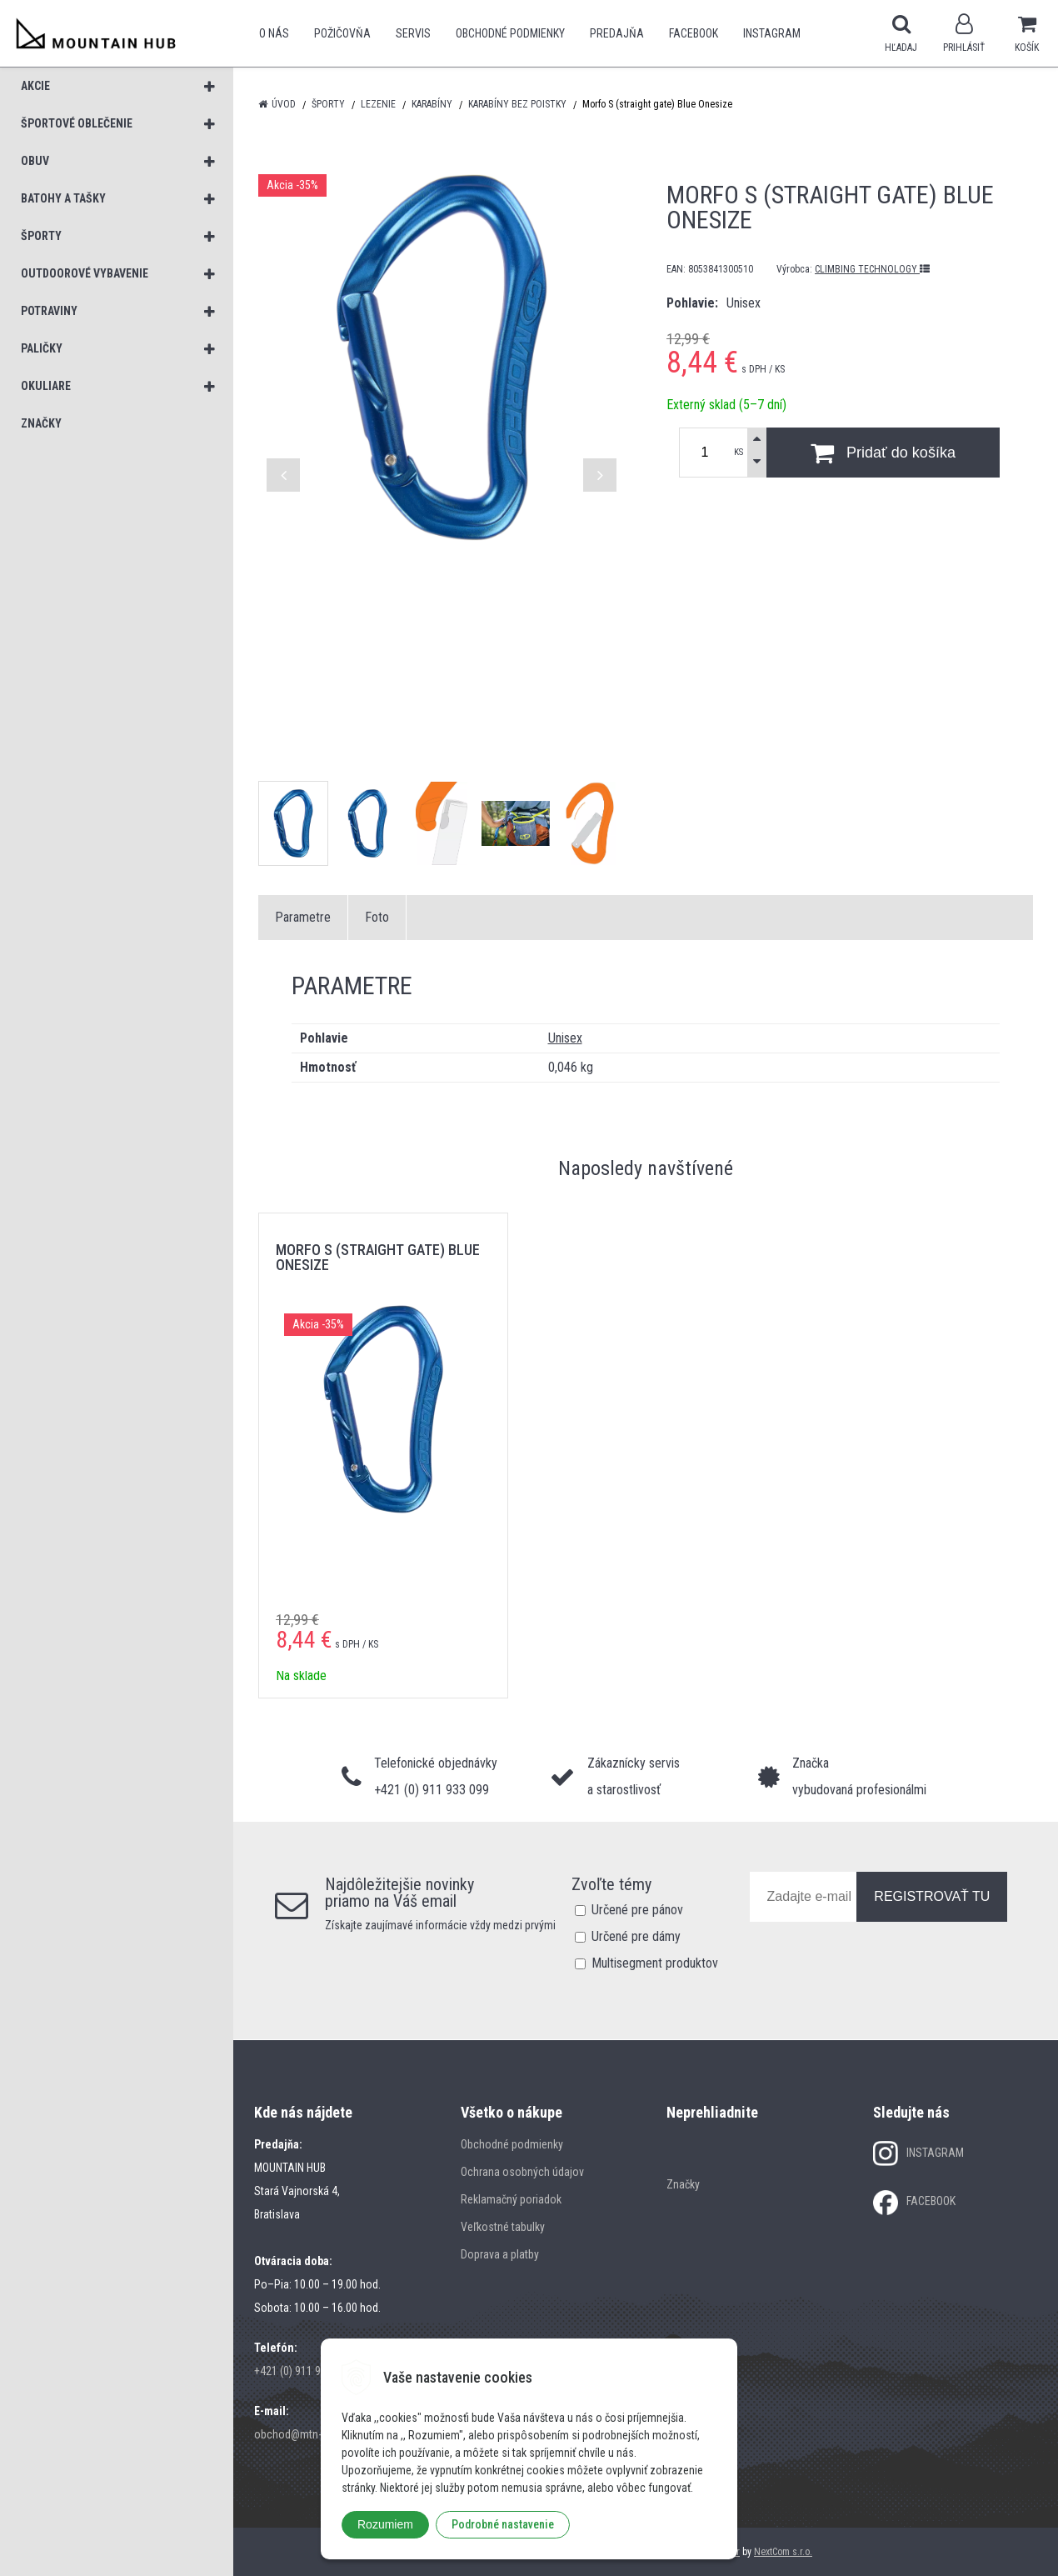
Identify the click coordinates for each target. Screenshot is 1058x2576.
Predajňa (617, 33)
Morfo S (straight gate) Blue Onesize (378, 1257)
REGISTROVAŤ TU (932, 1896)
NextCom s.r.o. (783, 2552)
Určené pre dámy (636, 1936)
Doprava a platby (500, 2254)
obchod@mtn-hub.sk (303, 2434)
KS (738, 452)
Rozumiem (385, 2524)
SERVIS (413, 33)
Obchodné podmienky (510, 33)
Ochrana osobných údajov (522, 2171)
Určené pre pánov (637, 1910)
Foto (377, 917)
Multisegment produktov (654, 1963)
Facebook (693, 33)
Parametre (303, 917)
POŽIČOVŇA (342, 33)
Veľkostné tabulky (503, 2226)
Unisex (565, 1038)
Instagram (772, 33)
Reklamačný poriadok (511, 2199)
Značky (683, 2184)
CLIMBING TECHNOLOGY (872, 269)
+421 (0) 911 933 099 (303, 2371)
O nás (274, 33)
